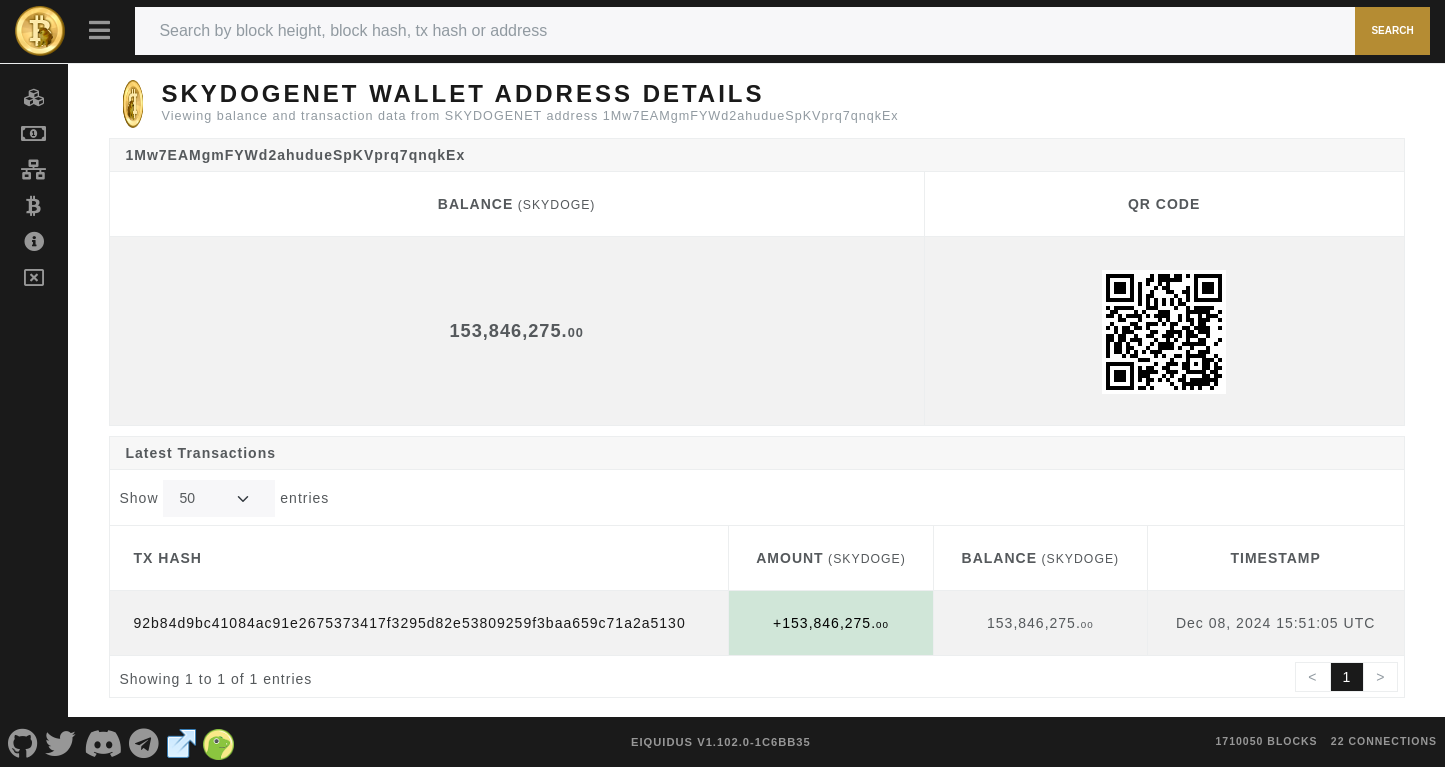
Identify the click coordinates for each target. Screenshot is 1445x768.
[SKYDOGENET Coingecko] (219, 742)
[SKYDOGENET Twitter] (61, 742)
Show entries (225, 498)
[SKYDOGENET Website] (182, 742)
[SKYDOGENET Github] (23, 742)
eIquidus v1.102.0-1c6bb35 (721, 742)
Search (1392, 30)
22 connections (1384, 741)
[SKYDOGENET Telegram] (145, 742)
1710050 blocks (1267, 741)
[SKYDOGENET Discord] (103, 742)
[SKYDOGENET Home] (40, 31)
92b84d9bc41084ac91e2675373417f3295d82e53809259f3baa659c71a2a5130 (410, 623)
